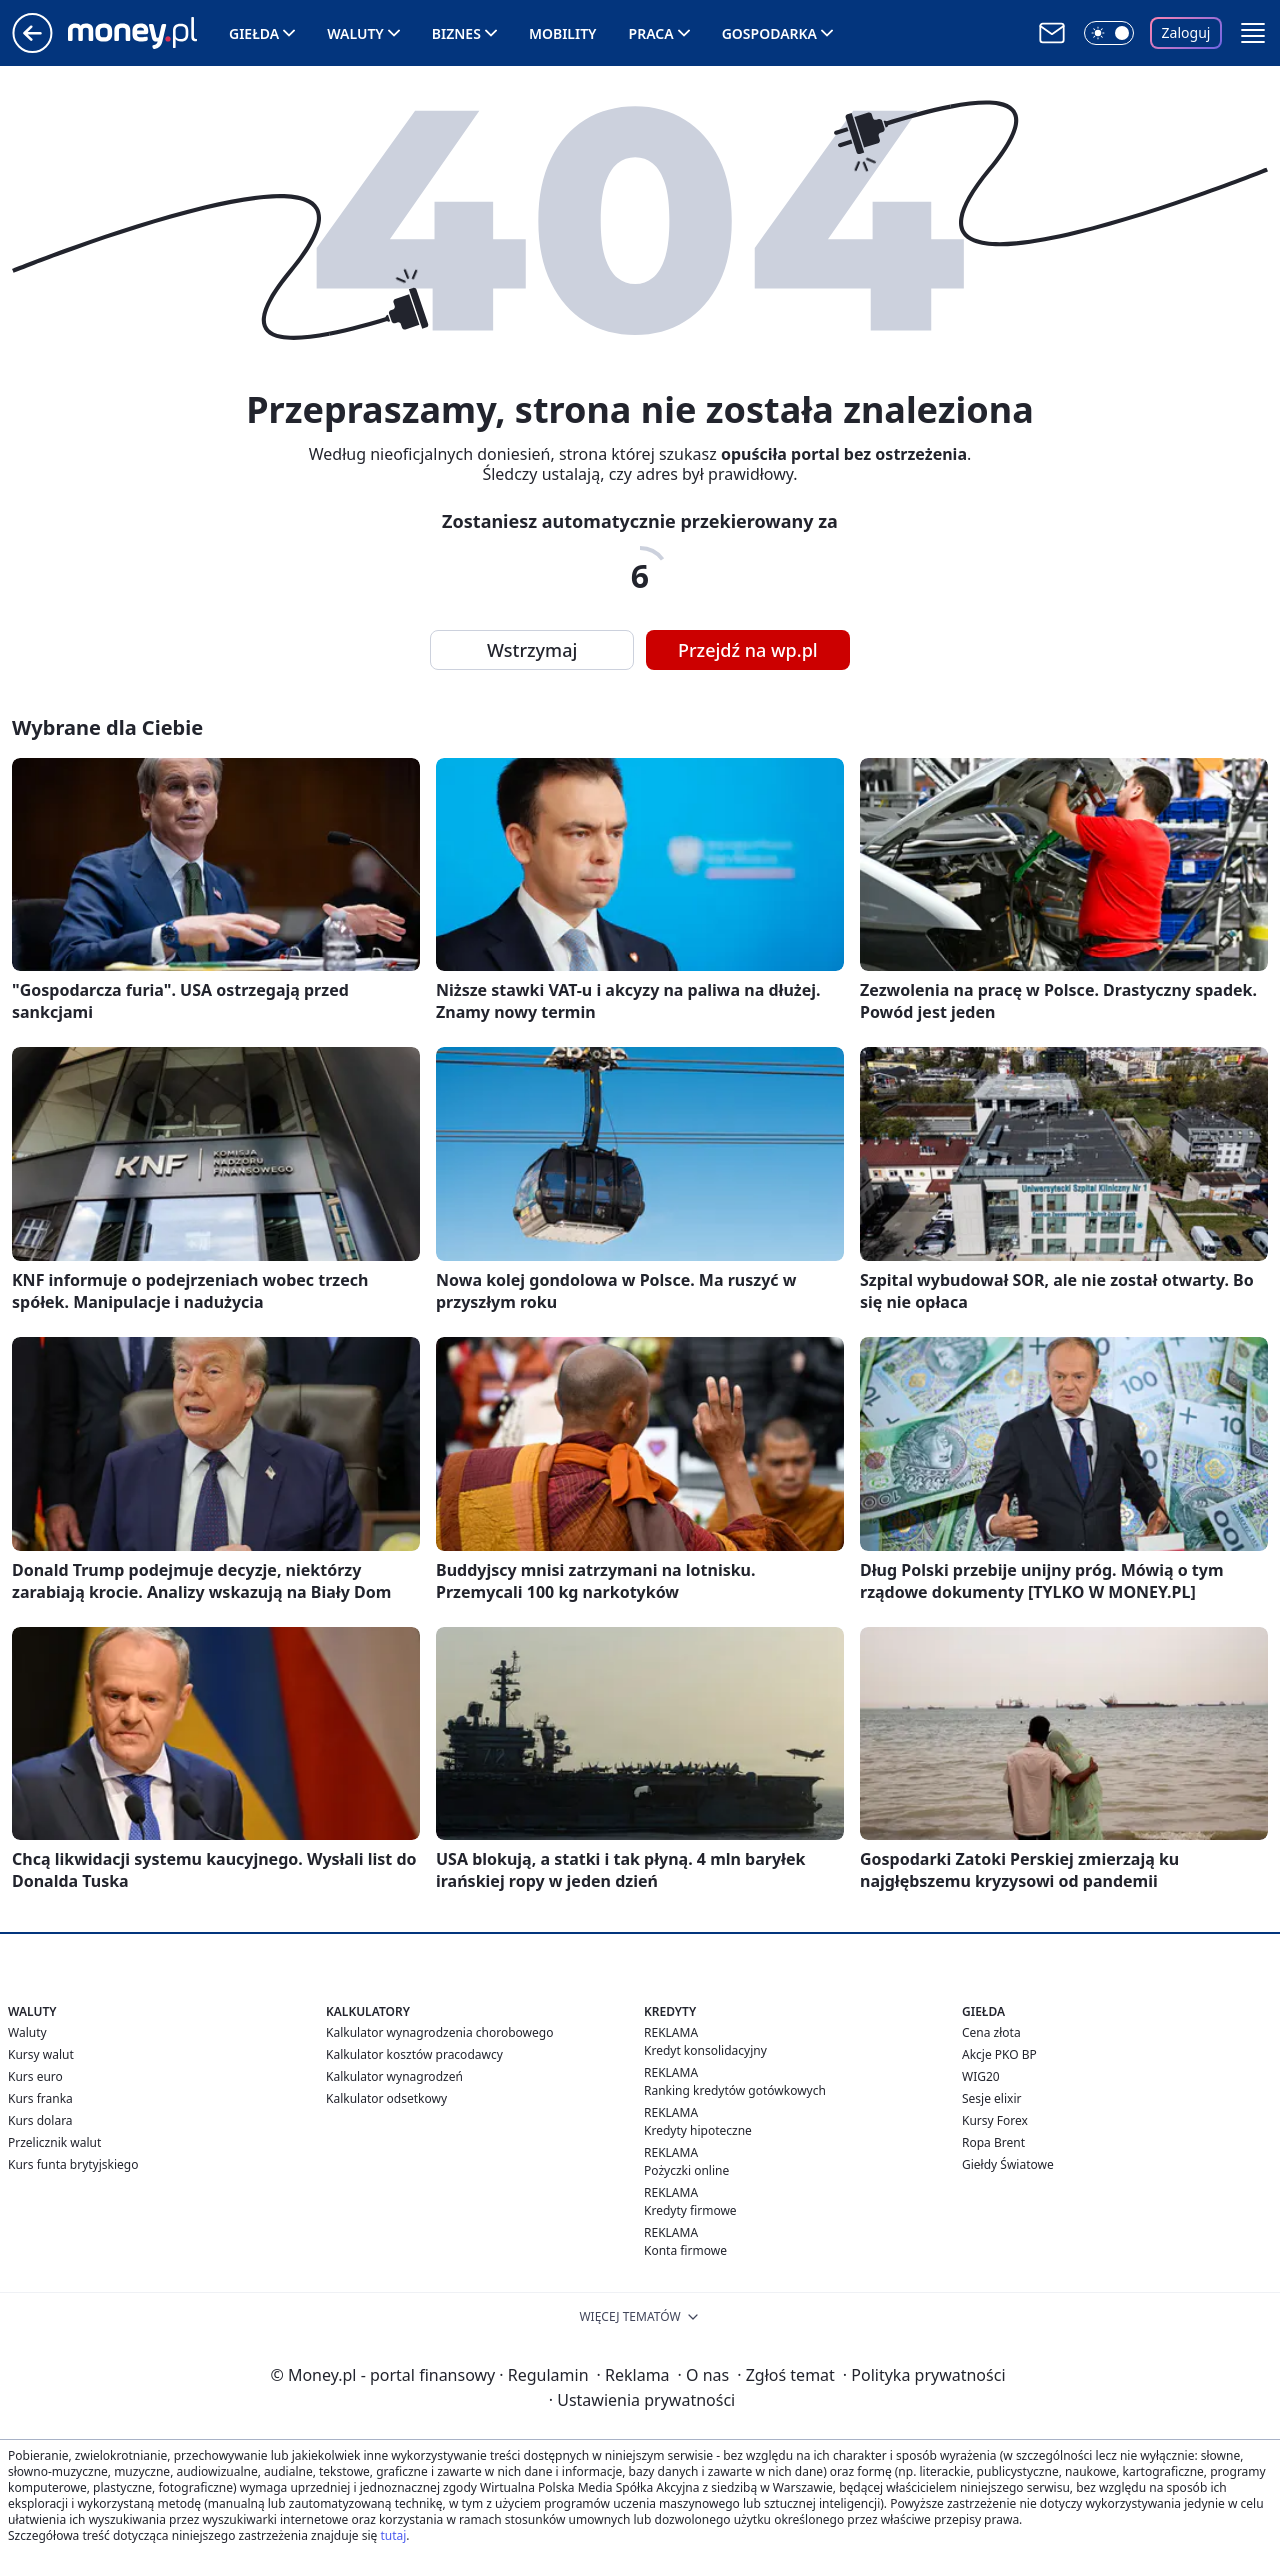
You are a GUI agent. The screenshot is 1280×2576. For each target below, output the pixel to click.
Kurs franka (40, 2098)
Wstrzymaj (532, 650)
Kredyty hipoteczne (698, 2130)
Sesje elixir (991, 2098)
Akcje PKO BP (999, 2054)
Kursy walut (41, 2054)
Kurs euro (35, 2076)
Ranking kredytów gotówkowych (735, 2090)
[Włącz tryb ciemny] (1109, 33)
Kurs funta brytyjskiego (73, 2164)
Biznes (456, 33)
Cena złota (991, 2032)
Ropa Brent (993, 2142)
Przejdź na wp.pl (748, 650)
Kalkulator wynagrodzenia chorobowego (439, 2032)
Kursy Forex (995, 2120)
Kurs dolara (40, 2120)
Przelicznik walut (54, 2142)
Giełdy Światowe (1008, 2164)
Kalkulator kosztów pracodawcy (414, 2054)
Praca (651, 33)
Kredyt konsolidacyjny (705, 2050)
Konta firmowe (685, 2250)
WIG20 (981, 2076)
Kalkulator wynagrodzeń (394, 2076)
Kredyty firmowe (690, 2210)
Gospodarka (769, 33)
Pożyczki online (686, 2170)
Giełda (254, 33)
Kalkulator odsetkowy (386, 2098)
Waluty (355, 33)
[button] (1253, 33)
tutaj (393, 2535)
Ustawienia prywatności (642, 2400)
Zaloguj (1186, 32)
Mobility (563, 33)
